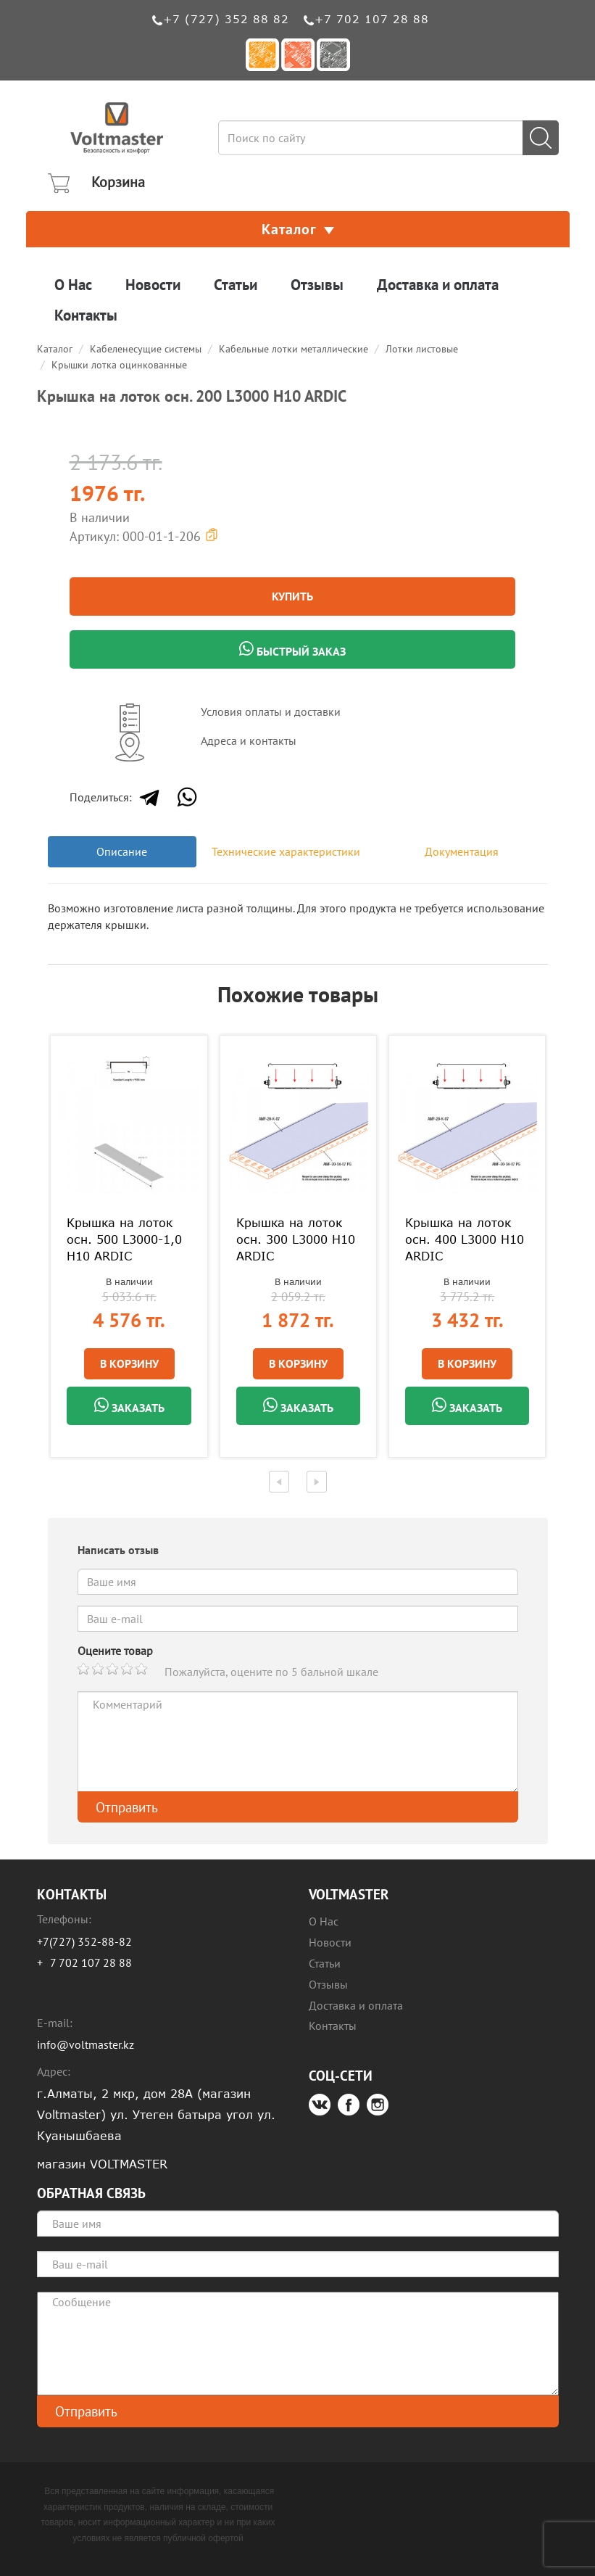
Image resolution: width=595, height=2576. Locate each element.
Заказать (129, 1406)
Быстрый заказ (292, 650)
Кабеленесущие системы (145, 348)
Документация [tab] (462, 851)
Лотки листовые (422, 348)
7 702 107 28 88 (91, 1962)
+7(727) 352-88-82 (84, 1941)
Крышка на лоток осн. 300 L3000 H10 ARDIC (295, 1239)
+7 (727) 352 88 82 (226, 18)
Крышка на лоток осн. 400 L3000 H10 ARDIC (464, 1239)
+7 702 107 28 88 (372, 18)
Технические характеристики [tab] (286, 851)
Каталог (298, 229)
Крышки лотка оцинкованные (119, 364)
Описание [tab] (121, 851)
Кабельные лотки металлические (293, 348)
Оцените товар (115, 1650)
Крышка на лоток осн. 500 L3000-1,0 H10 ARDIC (124, 1239)
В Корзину (129, 1363)
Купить (292, 596)
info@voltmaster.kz (85, 2044)
